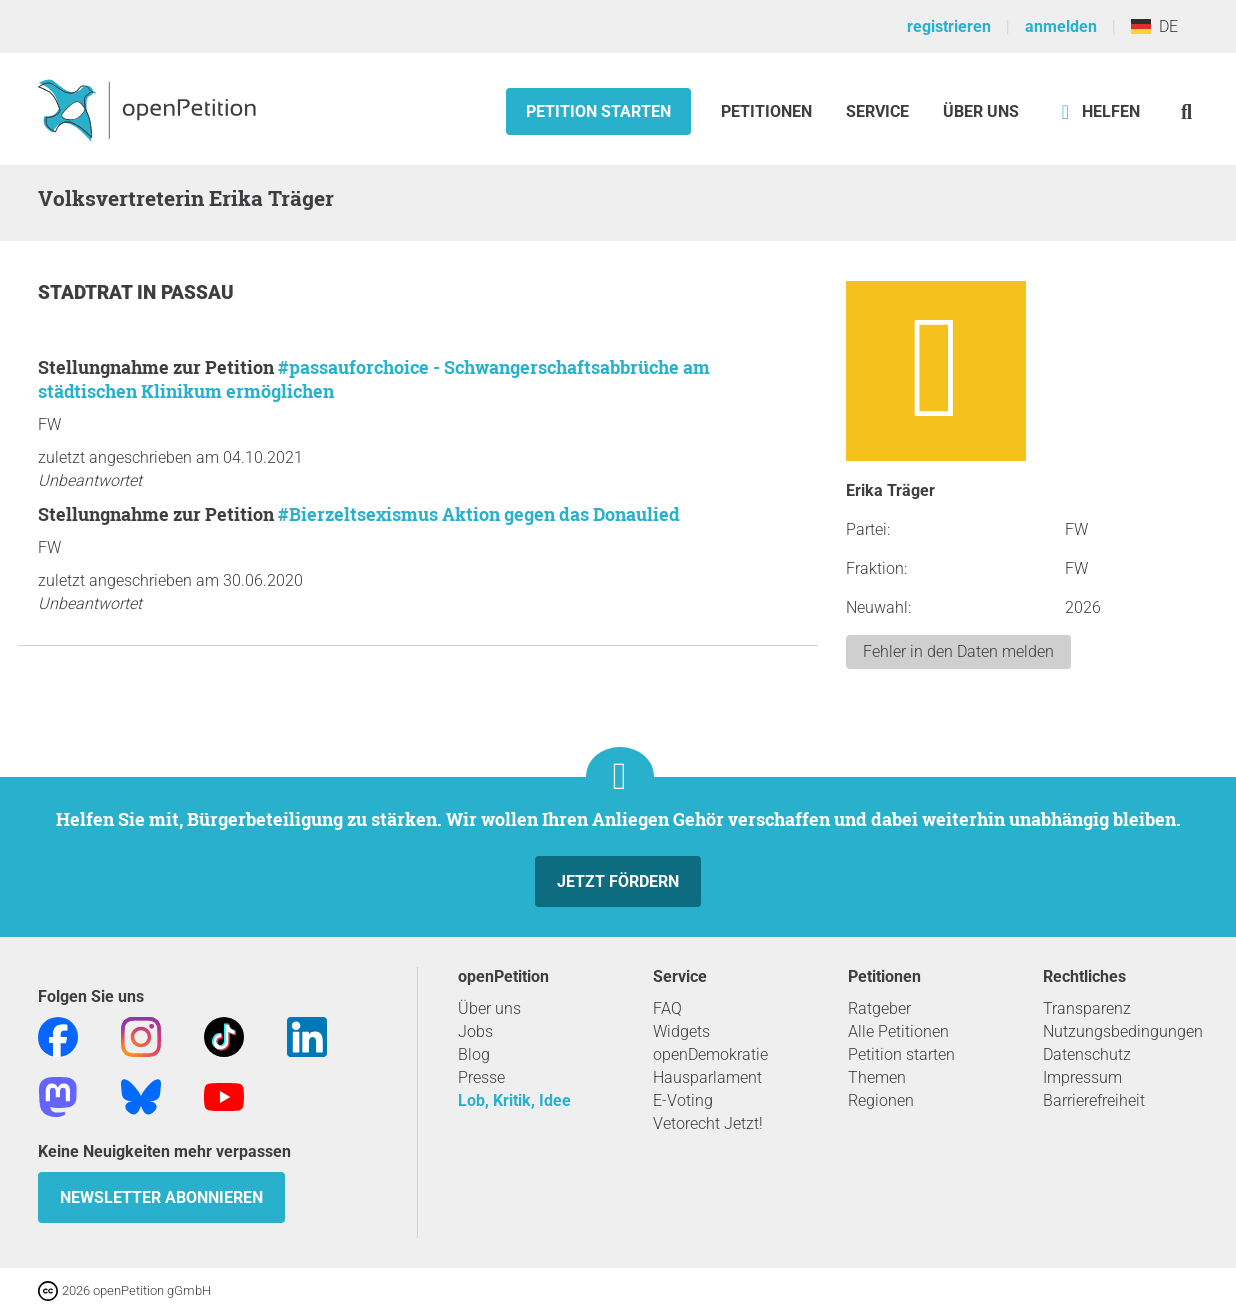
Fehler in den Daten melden (958, 651)
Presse (481, 1077)
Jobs (475, 1031)
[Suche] (1186, 111)
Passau (197, 292)
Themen (877, 1077)
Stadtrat (87, 292)
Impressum (1082, 1077)
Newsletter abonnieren (161, 1197)
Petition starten (598, 111)
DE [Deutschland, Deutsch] (1154, 26)
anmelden (1061, 26)
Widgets (681, 1031)
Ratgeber (879, 1008)
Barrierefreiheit (1094, 1100)
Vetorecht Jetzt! (708, 1123)
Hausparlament (707, 1077)
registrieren (949, 26)
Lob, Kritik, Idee (514, 1100)
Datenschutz (1087, 1054)
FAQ (667, 1008)
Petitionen (768, 111)
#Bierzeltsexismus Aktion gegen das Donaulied (479, 514)
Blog (474, 1054)
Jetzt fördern (618, 881)
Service (877, 111)
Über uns (489, 1008)
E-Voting (683, 1100)
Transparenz (1087, 1008)
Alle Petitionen (898, 1031)
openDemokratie (710, 1054)
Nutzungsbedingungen (1123, 1031)
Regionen (881, 1100)
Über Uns (981, 111)
